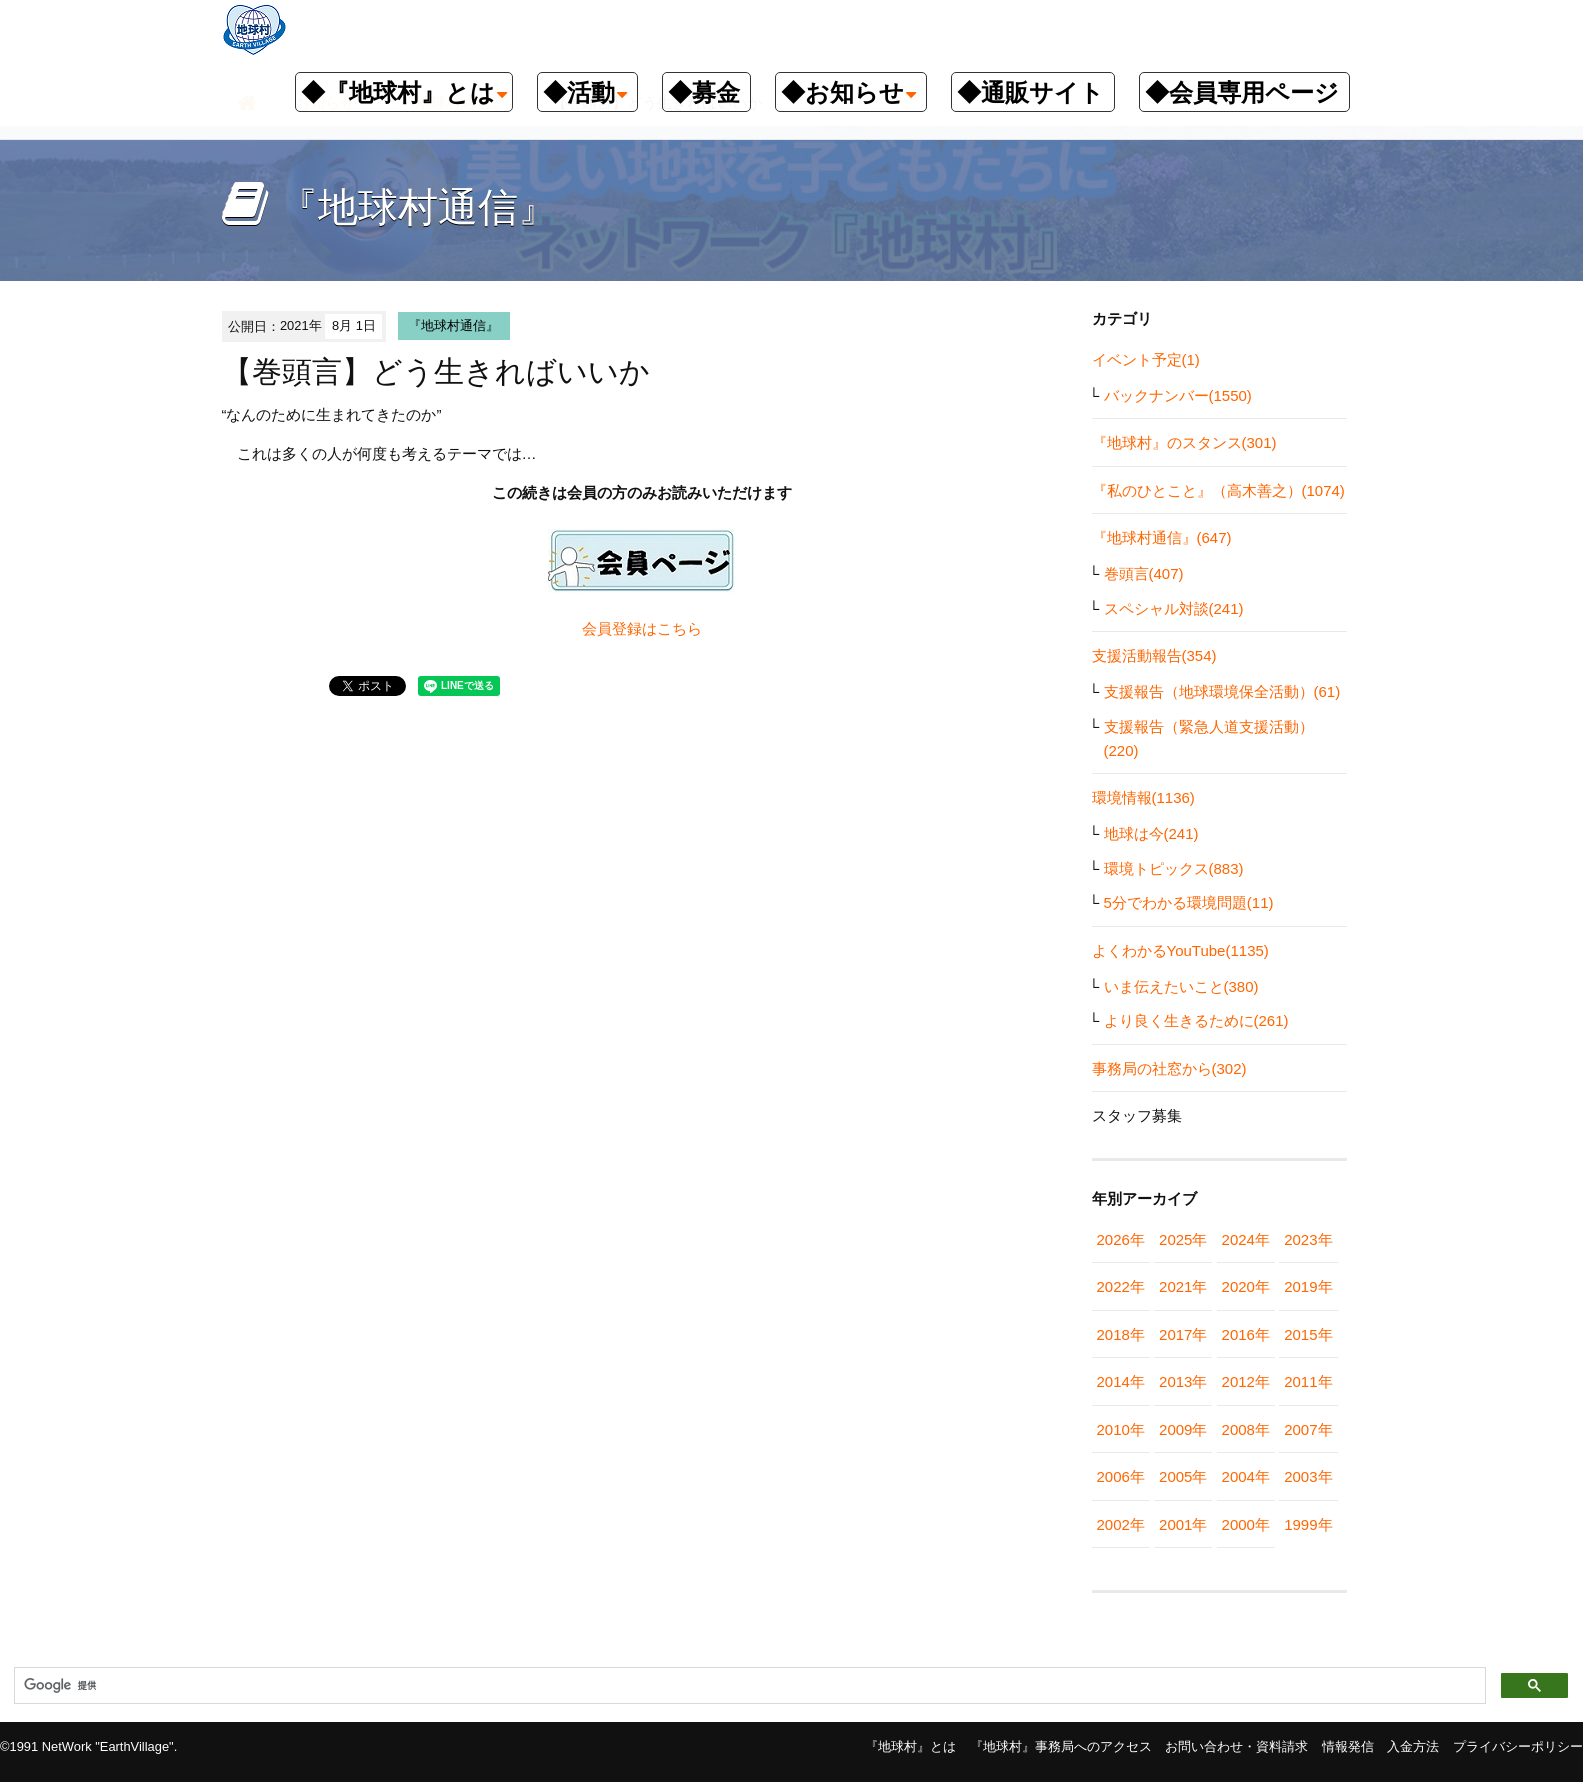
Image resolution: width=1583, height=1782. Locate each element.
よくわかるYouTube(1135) (1180, 950)
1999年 (1308, 1524)
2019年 (1308, 1286)
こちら (679, 628)
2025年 (1183, 1239)
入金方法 (1413, 1746)
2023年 (1308, 1239)
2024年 (1246, 1239)
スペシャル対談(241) (1174, 608)
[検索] (748, 1686)
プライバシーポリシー (1518, 1746)
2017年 (1183, 1334)
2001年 (1183, 1524)
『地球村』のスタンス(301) (1184, 442)
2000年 (1246, 1524)
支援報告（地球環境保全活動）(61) (1222, 691)
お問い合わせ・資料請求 (1236, 1746)
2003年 (1308, 1476)
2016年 (1246, 1334)
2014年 (1121, 1381)
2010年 (1121, 1429)
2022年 (1121, 1286)
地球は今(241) (1151, 833)
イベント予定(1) (1146, 359)
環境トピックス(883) (1174, 868)
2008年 (1246, 1429)
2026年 (1121, 1239)
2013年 (1183, 1381)
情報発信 (1348, 1746)
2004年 (1246, 1476)
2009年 (1183, 1429)
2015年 (1308, 1334)
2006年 (1121, 1476)
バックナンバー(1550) (1178, 395)
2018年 (1121, 1334)
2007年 (1308, 1429)
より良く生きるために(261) (1196, 1020)
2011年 (1308, 1381)
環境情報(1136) (1143, 797)
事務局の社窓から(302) (1169, 1068)
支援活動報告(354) (1154, 655)
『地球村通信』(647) (1162, 537)
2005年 (1183, 1476)
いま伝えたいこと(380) (1181, 986)
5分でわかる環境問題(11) (1189, 902)
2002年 (1121, 1524)
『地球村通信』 (453, 325)
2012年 (1246, 1381)
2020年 (1246, 1286)
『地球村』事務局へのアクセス (1061, 1746)
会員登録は (619, 628)
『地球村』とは (910, 1746)
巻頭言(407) (1144, 573)
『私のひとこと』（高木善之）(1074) (1218, 490)
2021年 (1183, 1286)
